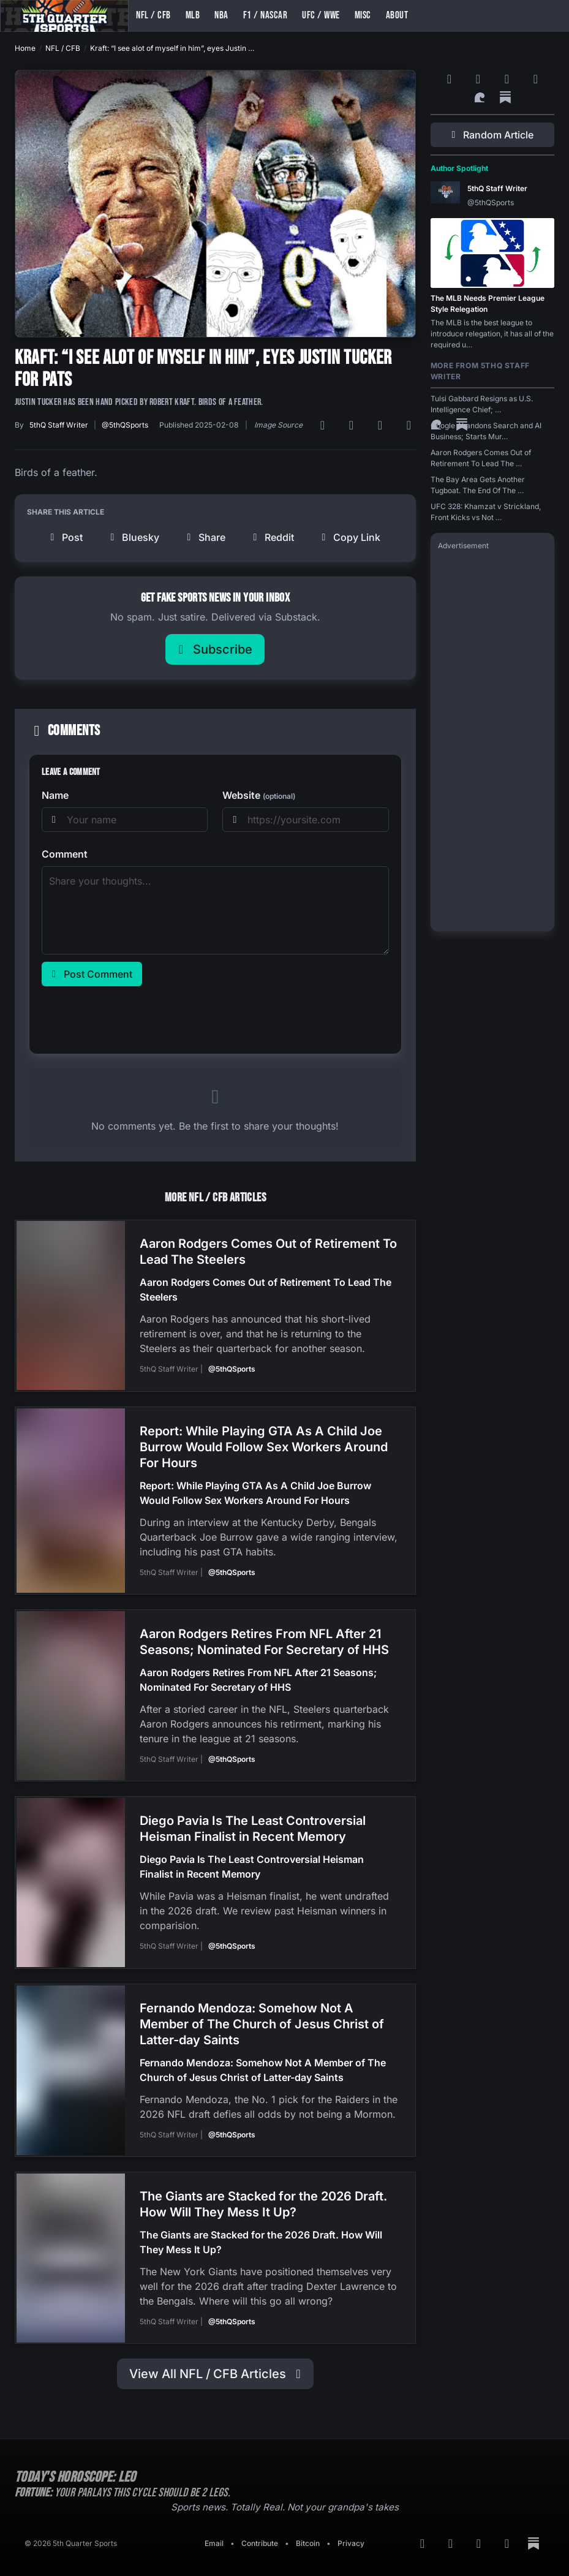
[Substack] (505, 97)
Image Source (278, 424)
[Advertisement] (492, 740)
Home (25, 48)
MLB (193, 15)
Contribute (259, 2529)
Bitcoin (308, 2529)
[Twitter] (410, 425)
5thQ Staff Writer (58, 424)
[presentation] (135, 1017)
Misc (363, 15)
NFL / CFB (153, 15)
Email (214, 2529)
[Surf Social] (481, 97)
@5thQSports (125, 424)
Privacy (350, 2529)
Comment (65, 854)
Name (55, 795)
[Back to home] (64, 16)
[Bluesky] (381, 425)
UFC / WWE (321, 15)
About (397, 15)
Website (258, 795)
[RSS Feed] (324, 425)
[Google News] (353, 425)
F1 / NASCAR (265, 15)
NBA (221, 15)
